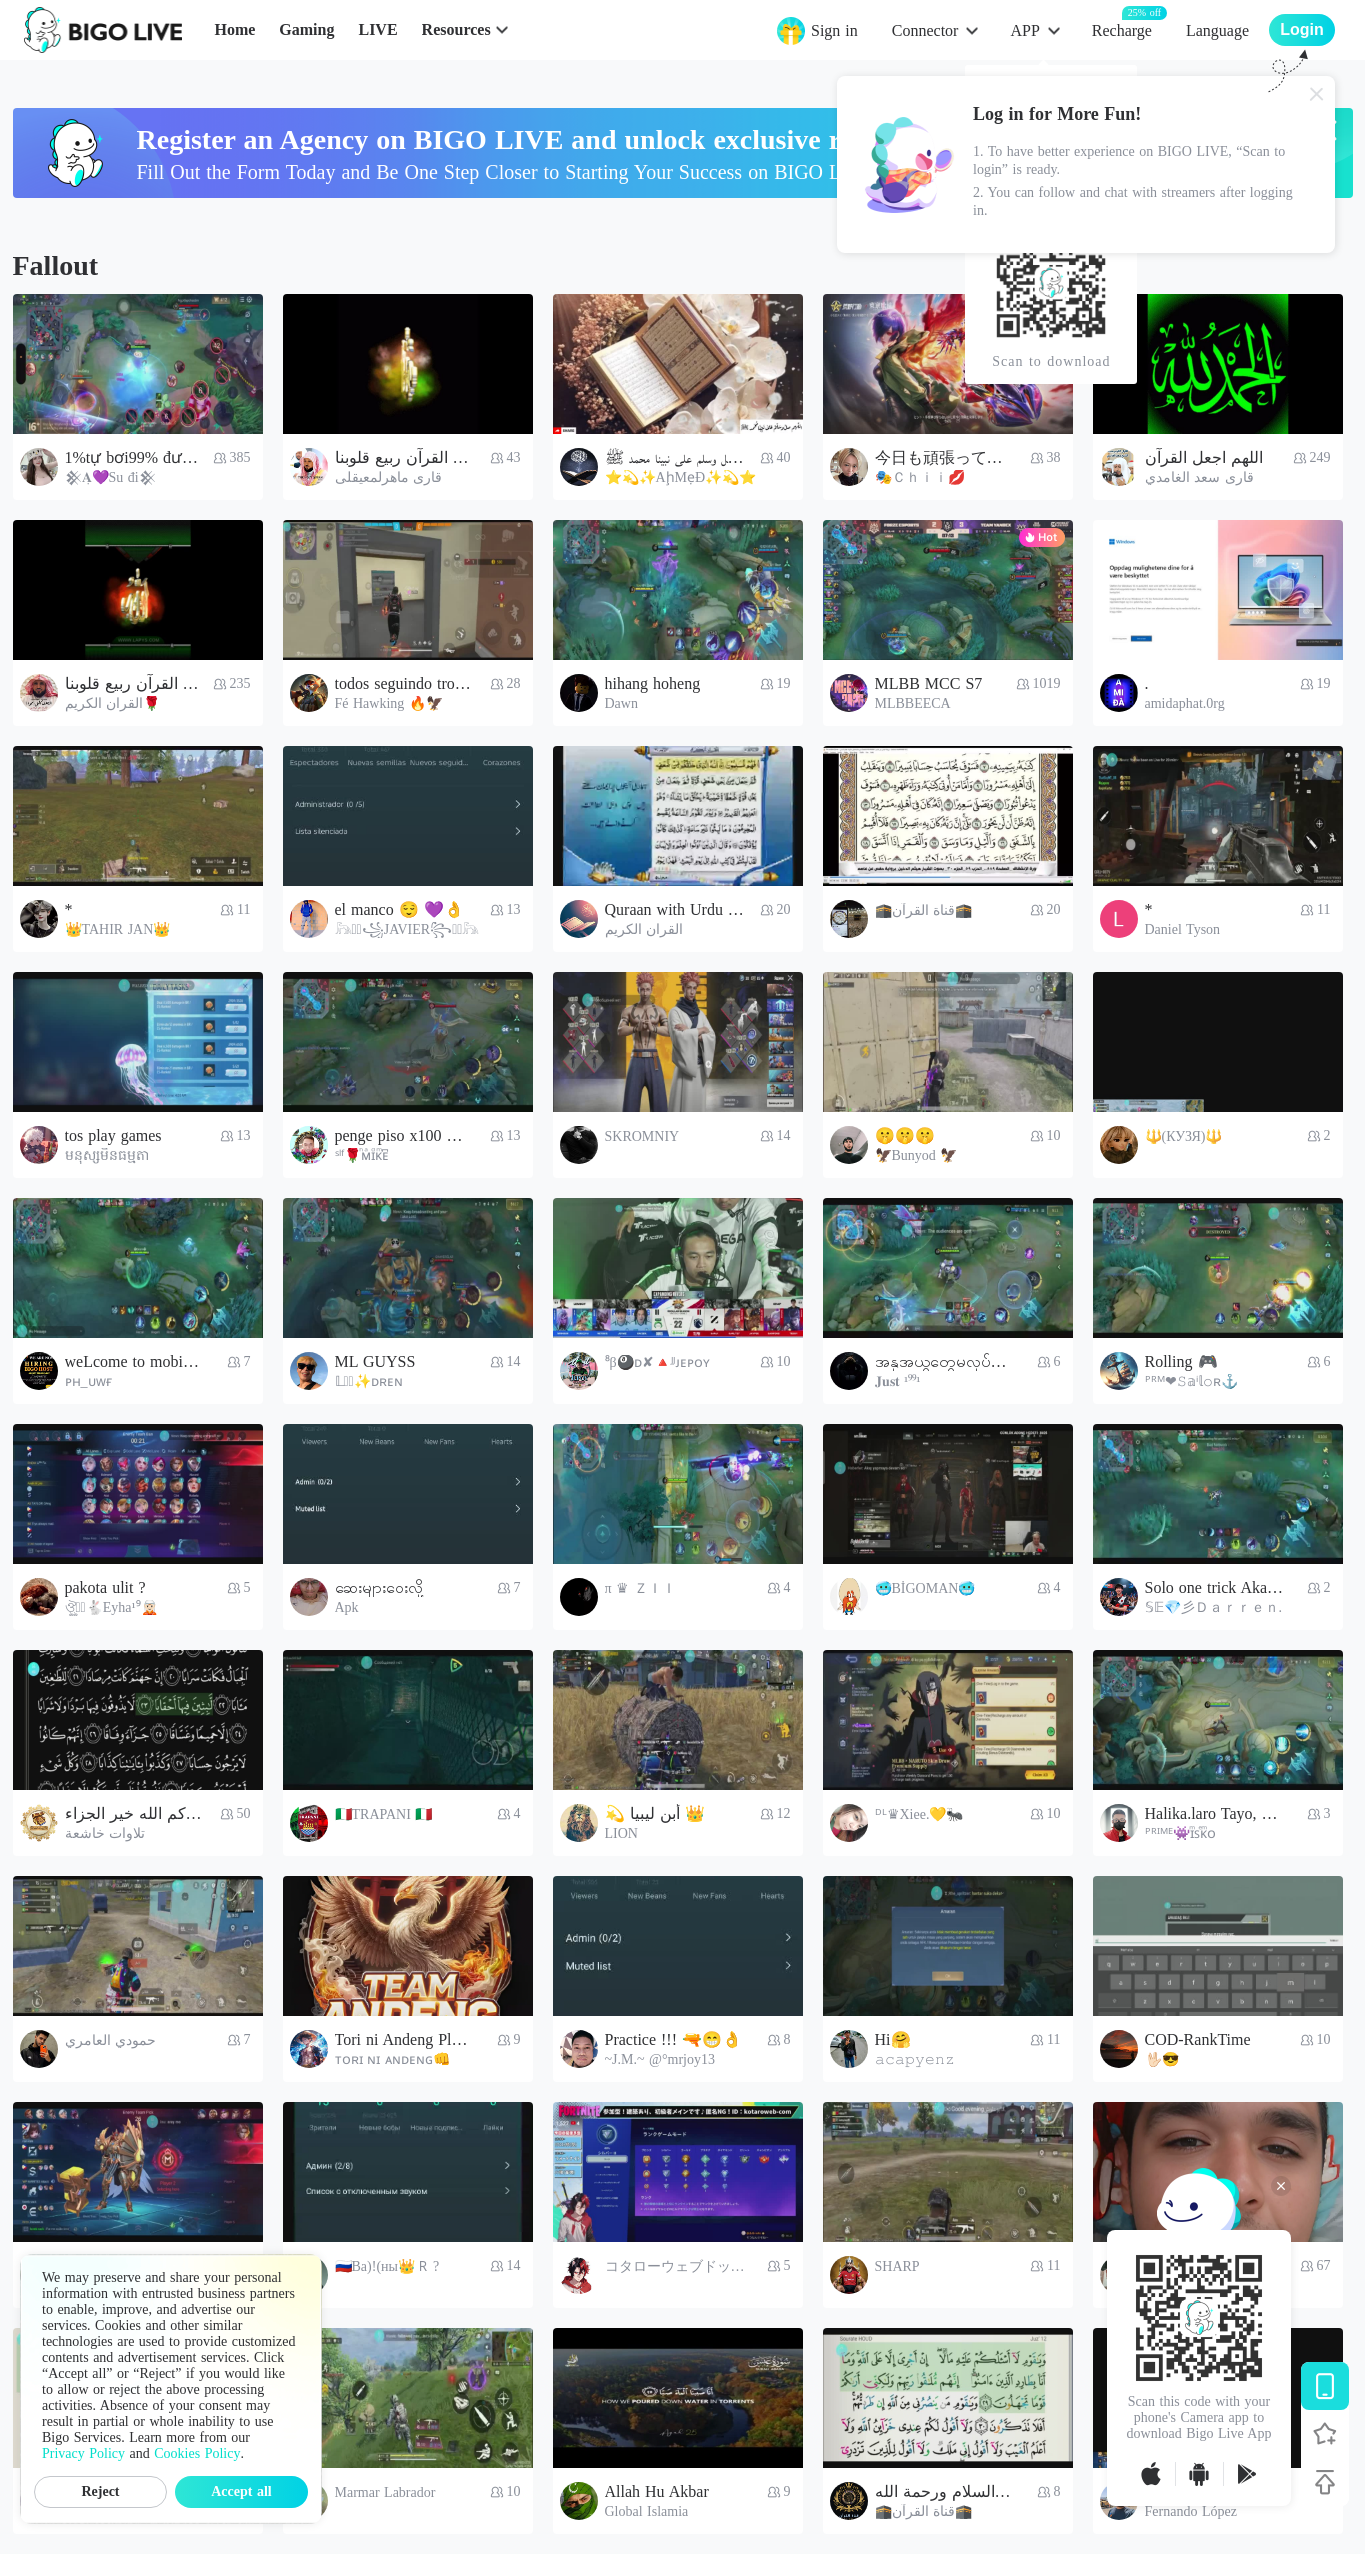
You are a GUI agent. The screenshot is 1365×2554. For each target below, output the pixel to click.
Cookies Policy (197, 2453)
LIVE (377, 29)
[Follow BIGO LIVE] (1325, 2434)
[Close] (1317, 94)
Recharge (1122, 29)
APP (1024, 30)
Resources (456, 29)
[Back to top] (1325, 2482)
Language (1217, 30)
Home (234, 29)
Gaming (306, 29)
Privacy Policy (83, 2453)
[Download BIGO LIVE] (1325, 2386)
